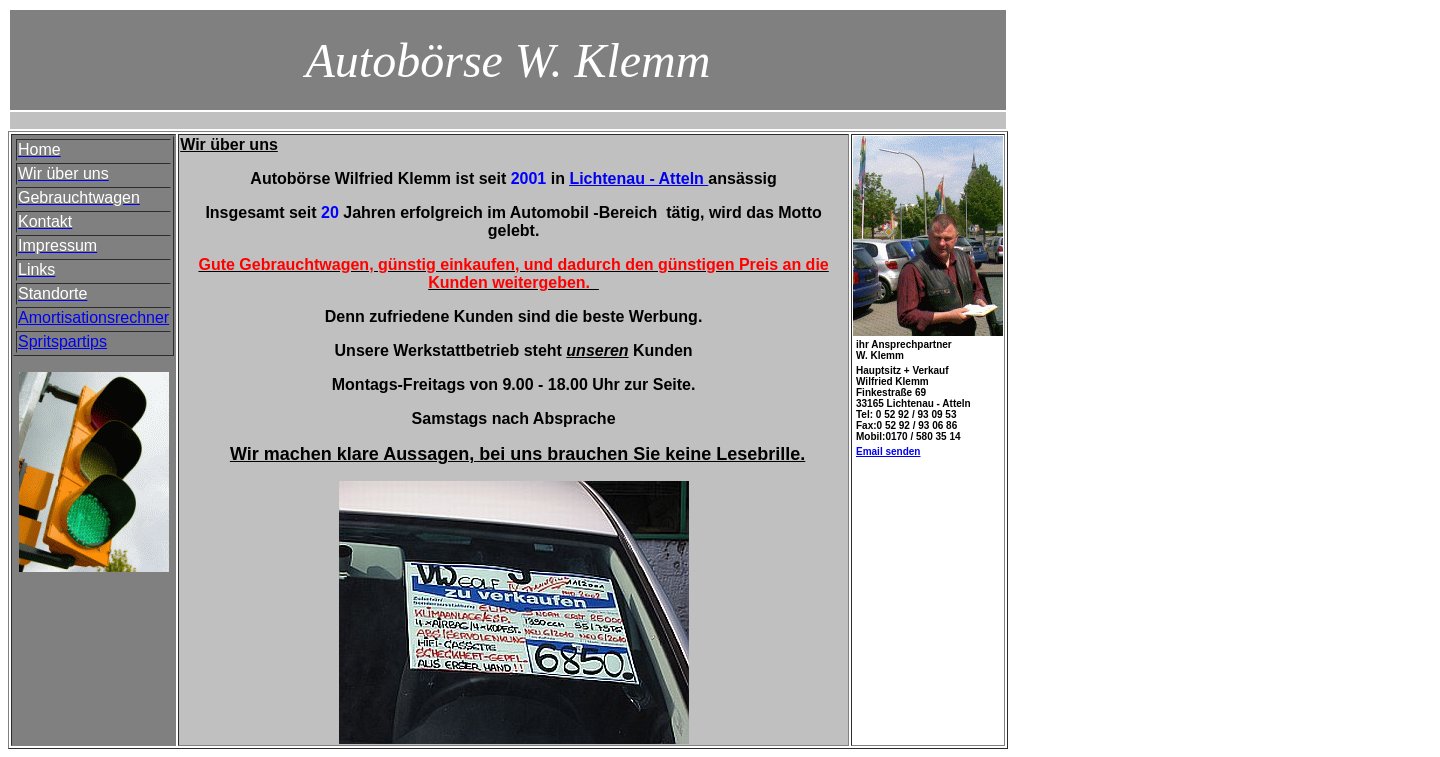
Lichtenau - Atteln (636, 178)
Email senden (888, 451)
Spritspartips (62, 341)
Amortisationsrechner (93, 317)
